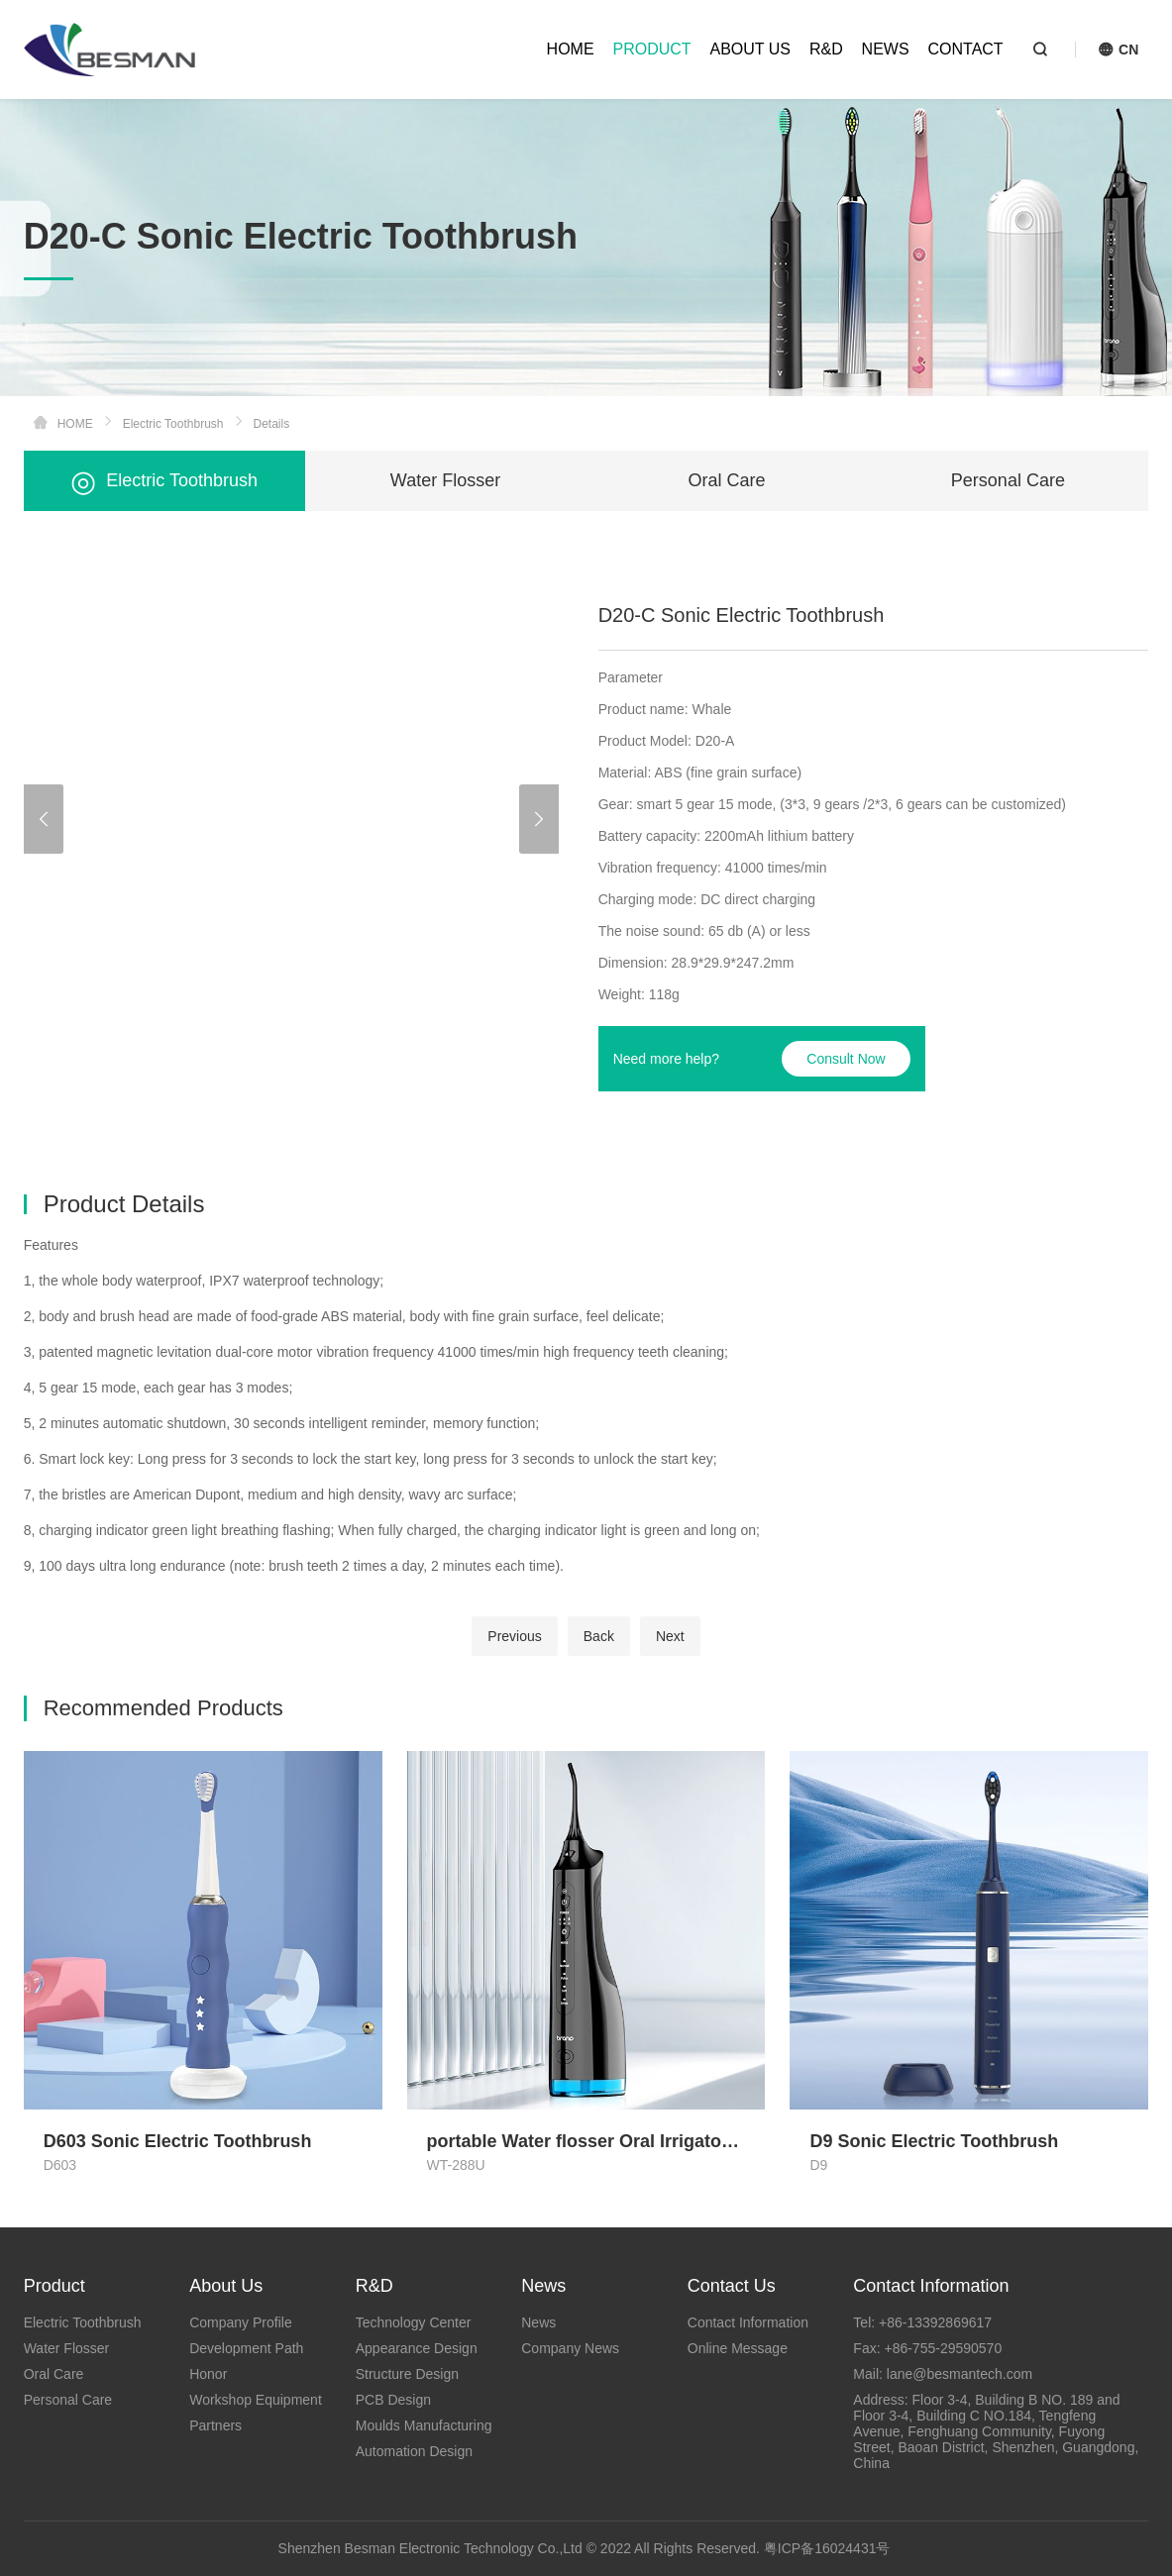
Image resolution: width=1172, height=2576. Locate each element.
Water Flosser (445, 480)
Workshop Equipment (255, 2400)
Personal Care (1008, 480)
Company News (570, 2348)
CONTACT (966, 49)
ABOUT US (751, 49)
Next (670, 1636)
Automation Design (414, 2451)
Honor (208, 2374)
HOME (570, 49)
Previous (514, 1636)
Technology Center (414, 2322)
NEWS (885, 49)
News (538, 2322)
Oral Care (726, 480)
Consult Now (845, 1059)
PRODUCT (651, 49)
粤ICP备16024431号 (827, 2548)
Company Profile (240, 2322)
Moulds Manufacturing (424, 2425)
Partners (215, 2425)
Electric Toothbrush (173, 424)
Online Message (738, 2348)
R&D (826, 49)
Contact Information (748, 2322)
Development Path (246, 2348)
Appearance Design (417, 2348)
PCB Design (393, 2400)
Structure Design (407, 2374)
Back (599, 1636)
